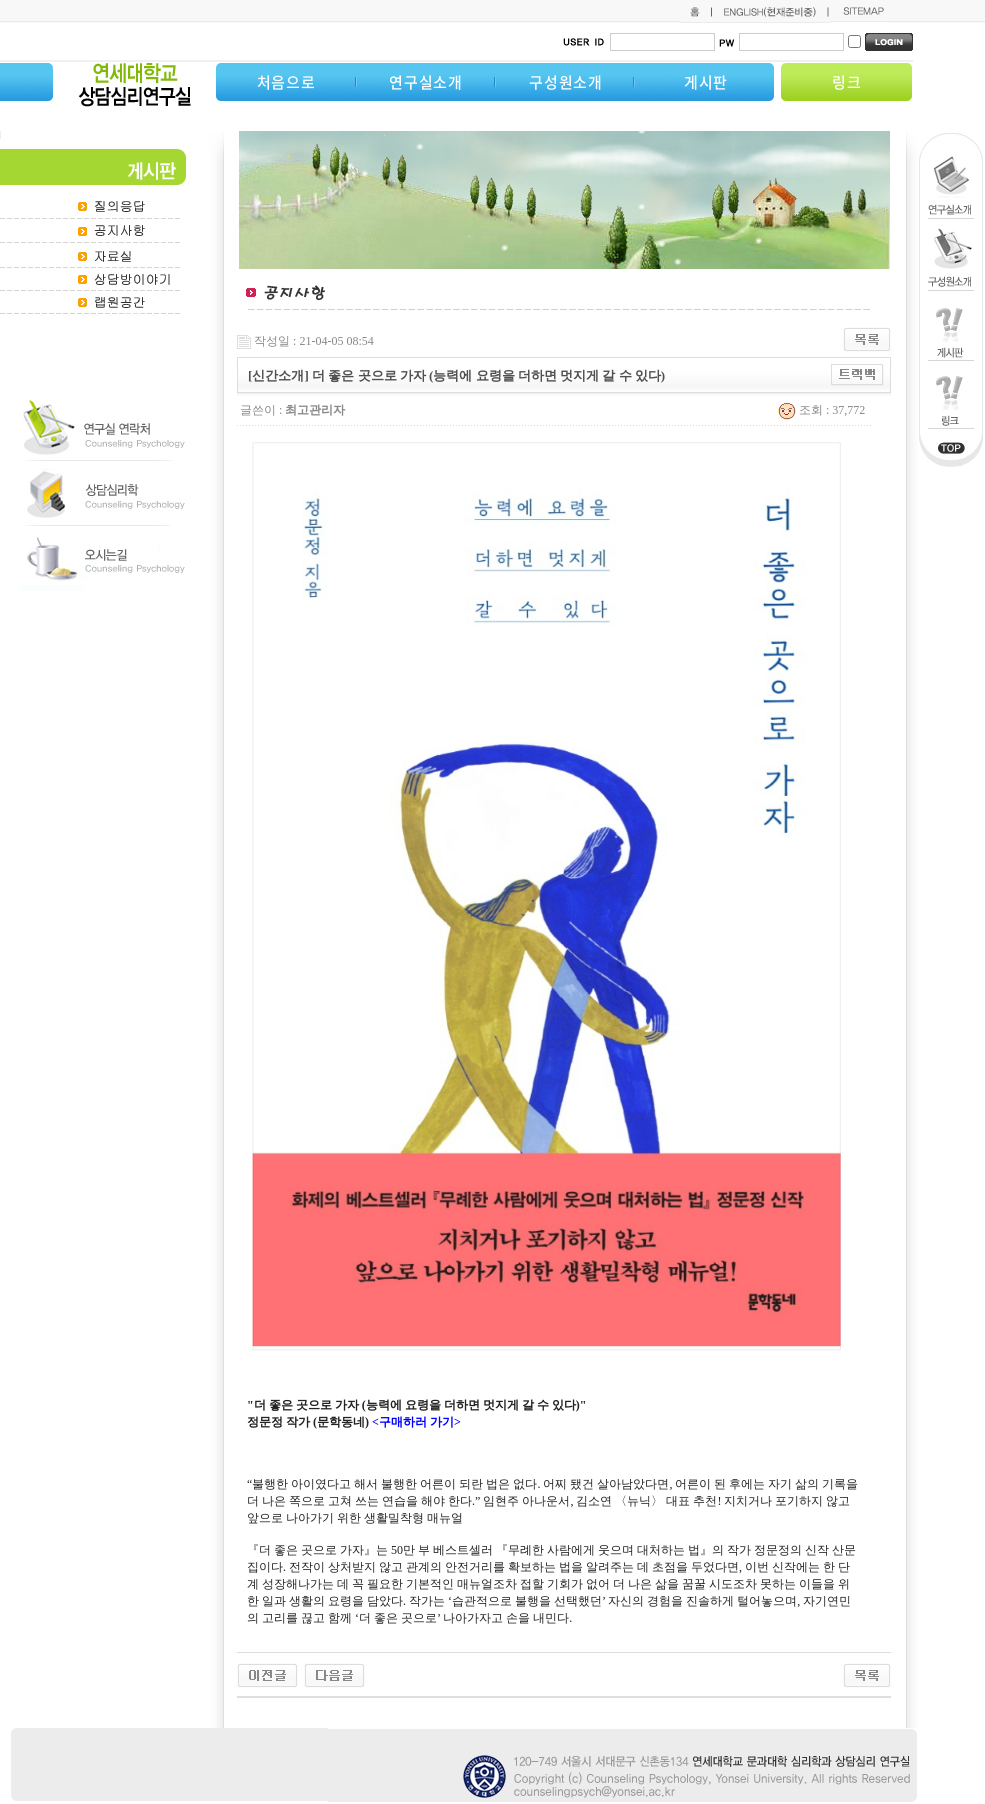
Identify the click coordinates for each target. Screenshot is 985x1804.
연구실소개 (426, 82)
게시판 (706, 82)
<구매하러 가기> (416, 1422)
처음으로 (286, 82)
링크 (847, 82)
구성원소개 (566, 82)
